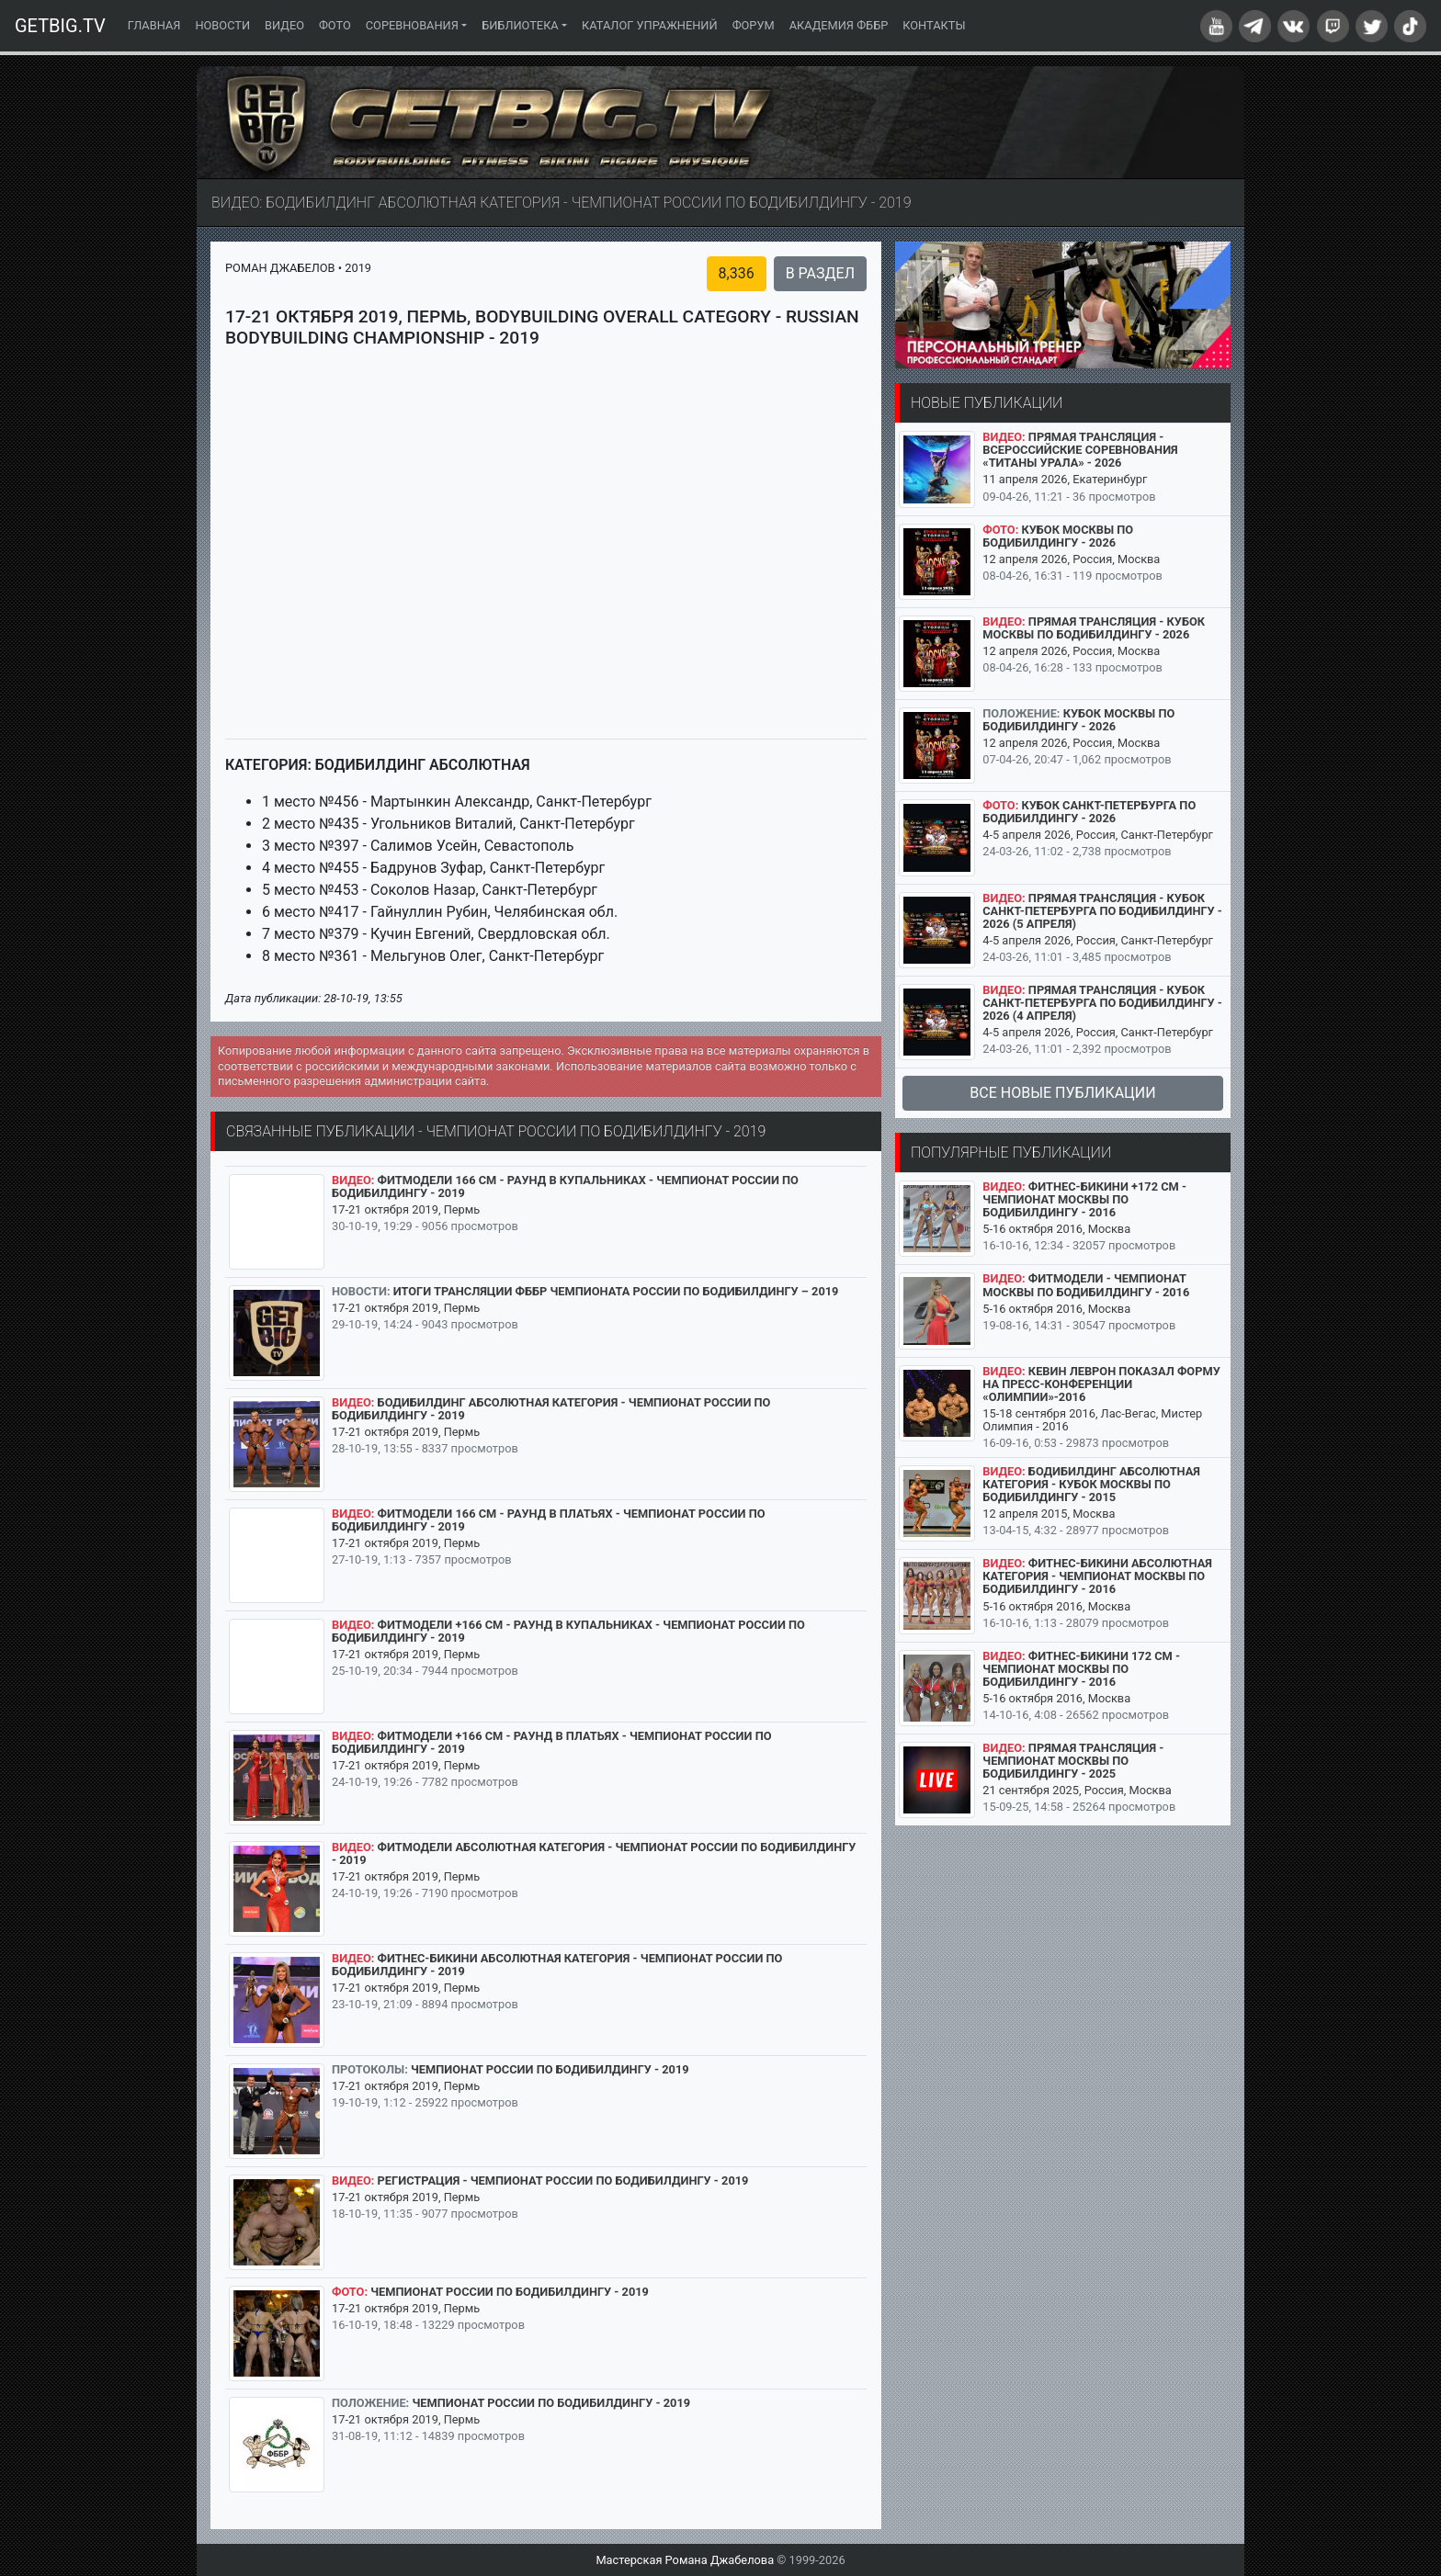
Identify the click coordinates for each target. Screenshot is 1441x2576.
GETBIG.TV (60, 26)
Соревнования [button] (412, 25)
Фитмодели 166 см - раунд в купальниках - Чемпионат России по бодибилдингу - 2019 (565, 1186)
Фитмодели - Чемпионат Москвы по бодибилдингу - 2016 (1085, 1284)
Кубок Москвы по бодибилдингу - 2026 (1057, 536)
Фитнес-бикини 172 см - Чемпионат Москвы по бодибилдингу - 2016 (1081, 1669)
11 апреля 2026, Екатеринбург (1064, 479)
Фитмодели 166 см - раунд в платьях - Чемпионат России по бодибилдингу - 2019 (549, 1520)
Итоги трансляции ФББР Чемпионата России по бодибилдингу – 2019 (616, 1291)
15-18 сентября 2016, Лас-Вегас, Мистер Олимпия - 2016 (1092, 1420)
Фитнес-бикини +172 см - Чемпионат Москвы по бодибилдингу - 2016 (1084, 1199)
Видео (284, 25)
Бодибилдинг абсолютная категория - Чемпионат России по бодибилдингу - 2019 (551, 1408)
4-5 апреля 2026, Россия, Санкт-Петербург (1097, 835)
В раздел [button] (820, 273)
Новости (222, 25)
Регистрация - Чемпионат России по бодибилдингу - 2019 (563, 2180)
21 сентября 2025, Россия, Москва (1077, 1790)
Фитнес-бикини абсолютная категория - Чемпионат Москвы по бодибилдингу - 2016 (1097, 1576)
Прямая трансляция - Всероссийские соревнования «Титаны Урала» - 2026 (1079, 449)
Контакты (933, 25)
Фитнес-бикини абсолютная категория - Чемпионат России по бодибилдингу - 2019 (557, 1964)
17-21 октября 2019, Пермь (406, 1209)
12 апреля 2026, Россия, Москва (1071, 559)
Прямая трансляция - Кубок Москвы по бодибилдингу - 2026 (1093, 628)
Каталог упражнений (650, 25)
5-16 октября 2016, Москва (1056, 1229)
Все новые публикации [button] (1062, 1093)
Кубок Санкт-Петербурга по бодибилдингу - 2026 (1089, 811)
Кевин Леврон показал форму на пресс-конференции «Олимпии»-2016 (1101, 1384)
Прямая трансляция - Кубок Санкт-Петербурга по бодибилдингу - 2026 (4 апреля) (1102, 1002)
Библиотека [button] (520, 25)
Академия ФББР (839, 25)
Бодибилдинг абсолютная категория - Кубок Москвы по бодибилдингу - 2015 (1091, 1484)
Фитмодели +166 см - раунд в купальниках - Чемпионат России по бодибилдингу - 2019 (568, 1631)
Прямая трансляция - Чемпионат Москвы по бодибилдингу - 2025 (1072, 1760)
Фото (335, 25)
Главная (158, 24)
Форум (753, 25)
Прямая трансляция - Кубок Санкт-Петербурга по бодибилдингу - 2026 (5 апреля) (1102, 911)
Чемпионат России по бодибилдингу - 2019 (550, 2069)
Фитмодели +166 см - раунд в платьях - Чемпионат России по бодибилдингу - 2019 (552, 1742)
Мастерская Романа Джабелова (685, 2560)
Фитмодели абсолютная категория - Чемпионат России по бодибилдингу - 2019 (594, 1853)
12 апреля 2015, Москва (1048, 1513)
